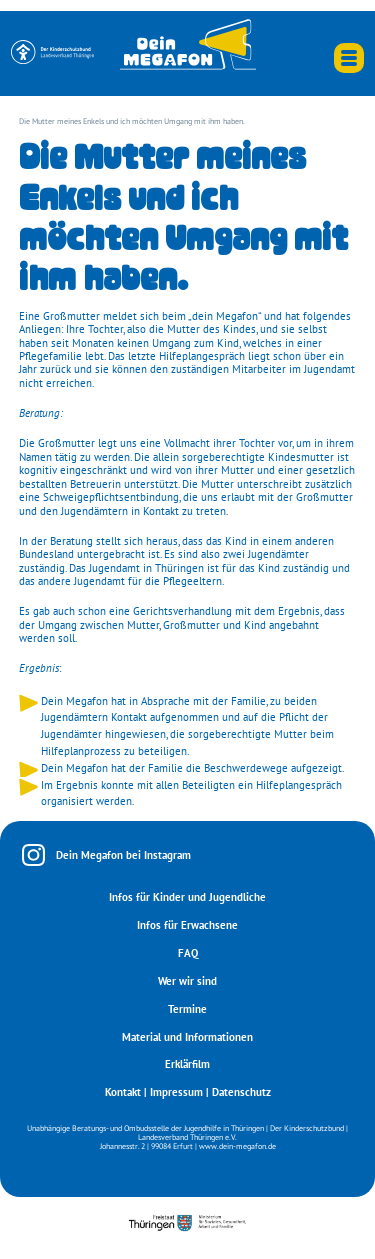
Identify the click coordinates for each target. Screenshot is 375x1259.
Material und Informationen (187, 1037)
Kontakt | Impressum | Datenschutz (188, 1092)
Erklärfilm (187, 1064)
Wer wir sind (187, 981)
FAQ (188, 953)
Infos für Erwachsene (187, 925)
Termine (187, 1009)
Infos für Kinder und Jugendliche (187, 897)
